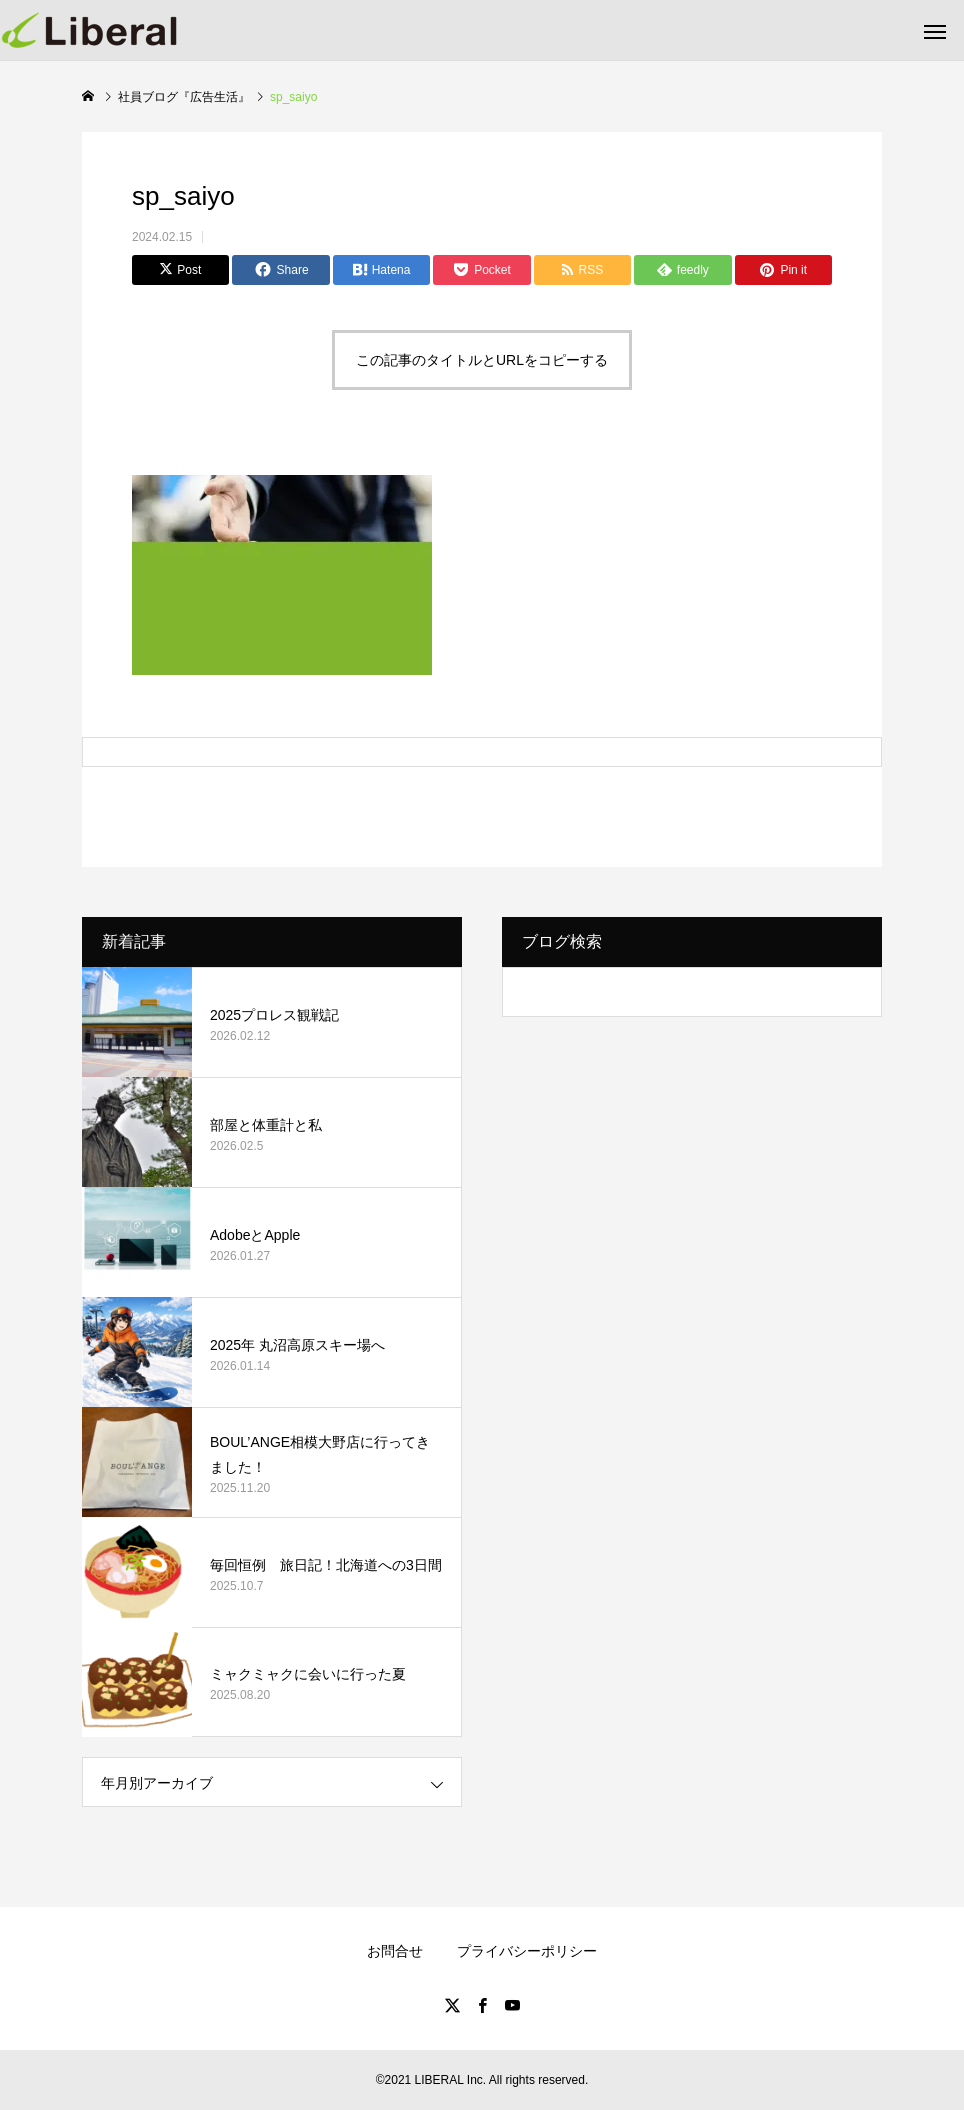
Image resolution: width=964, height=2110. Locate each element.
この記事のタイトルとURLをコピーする (482, 360)
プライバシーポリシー (527, 1951)
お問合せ (395, 1951)
